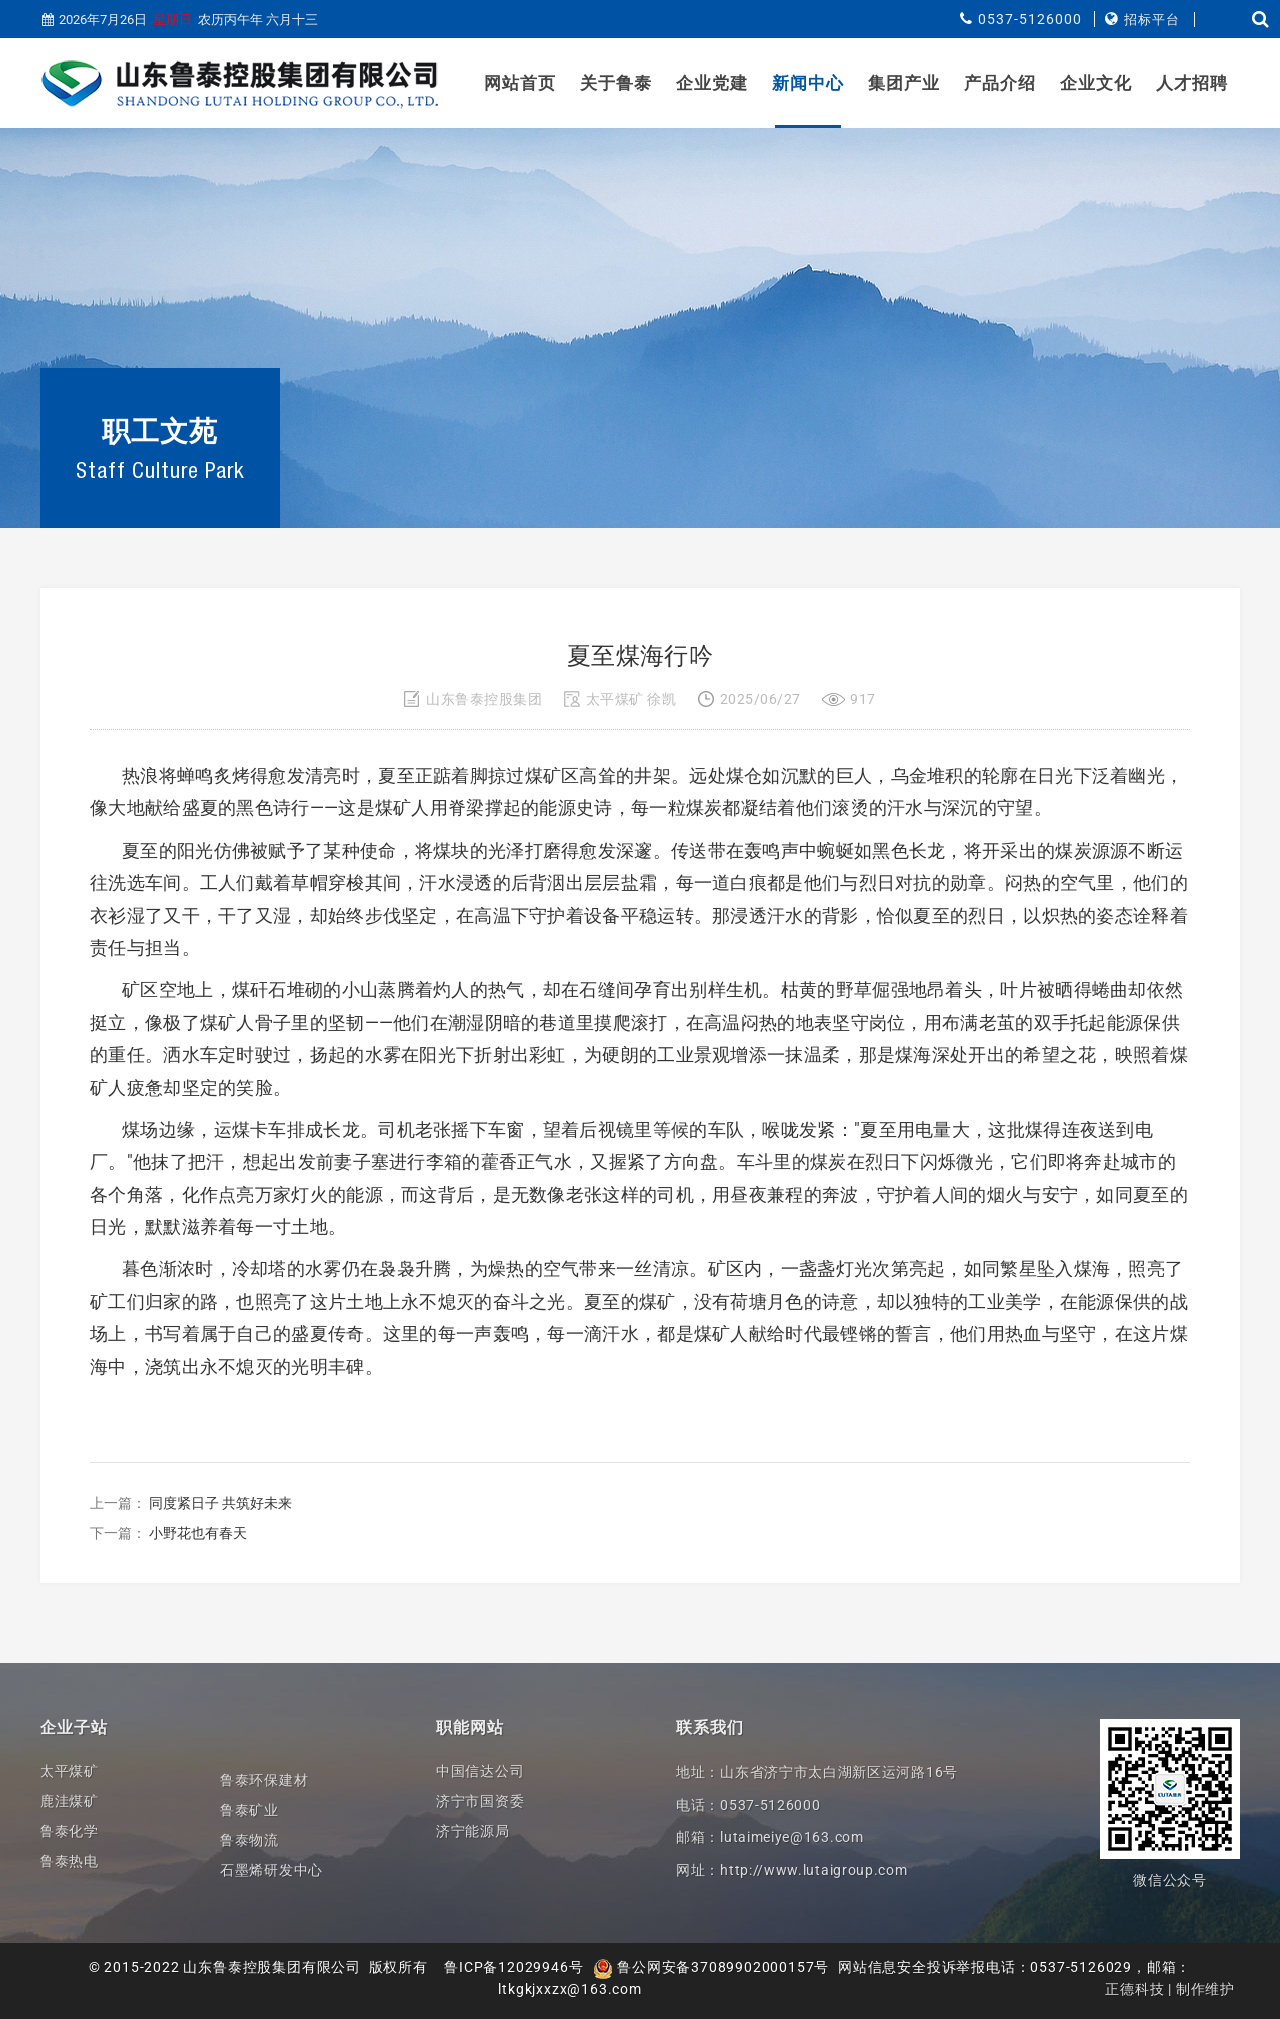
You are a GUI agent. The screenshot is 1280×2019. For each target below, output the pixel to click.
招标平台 (1152, 19)
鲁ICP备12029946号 (513, 1967)
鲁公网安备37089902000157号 (711, 1967)
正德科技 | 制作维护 (1170, 1989)
